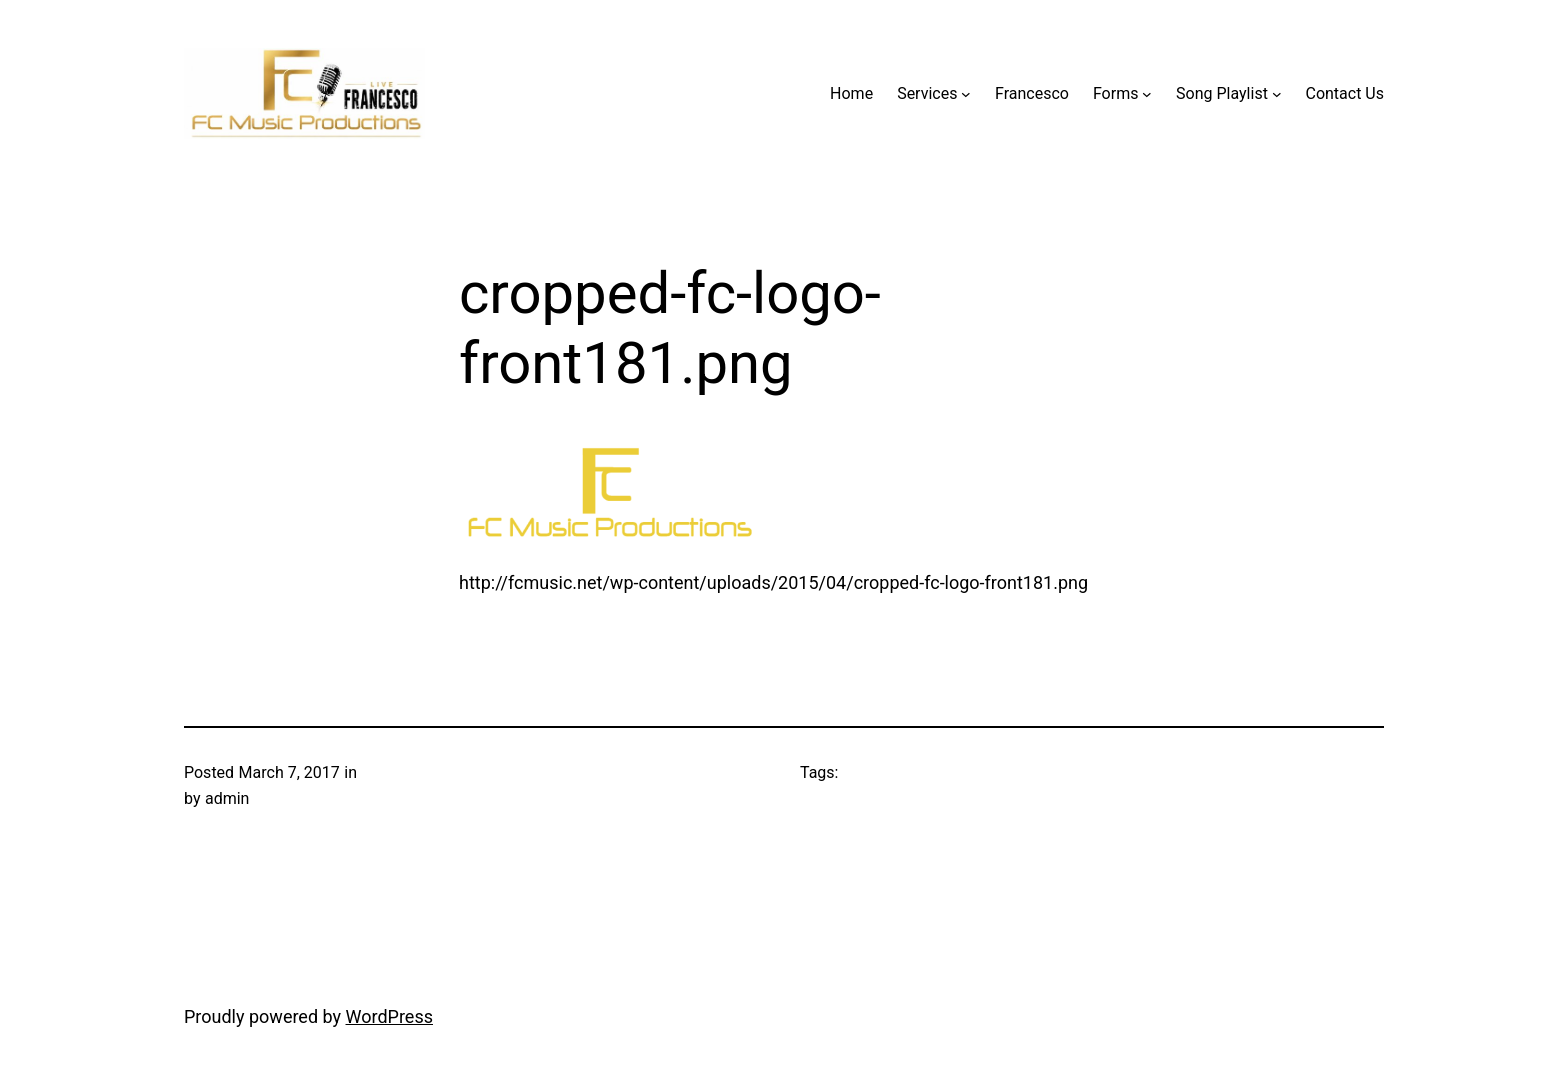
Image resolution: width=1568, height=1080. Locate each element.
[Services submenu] (966, 94)
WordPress (389, 1016)
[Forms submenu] (1147, 94)
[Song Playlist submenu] (1277, 94)
